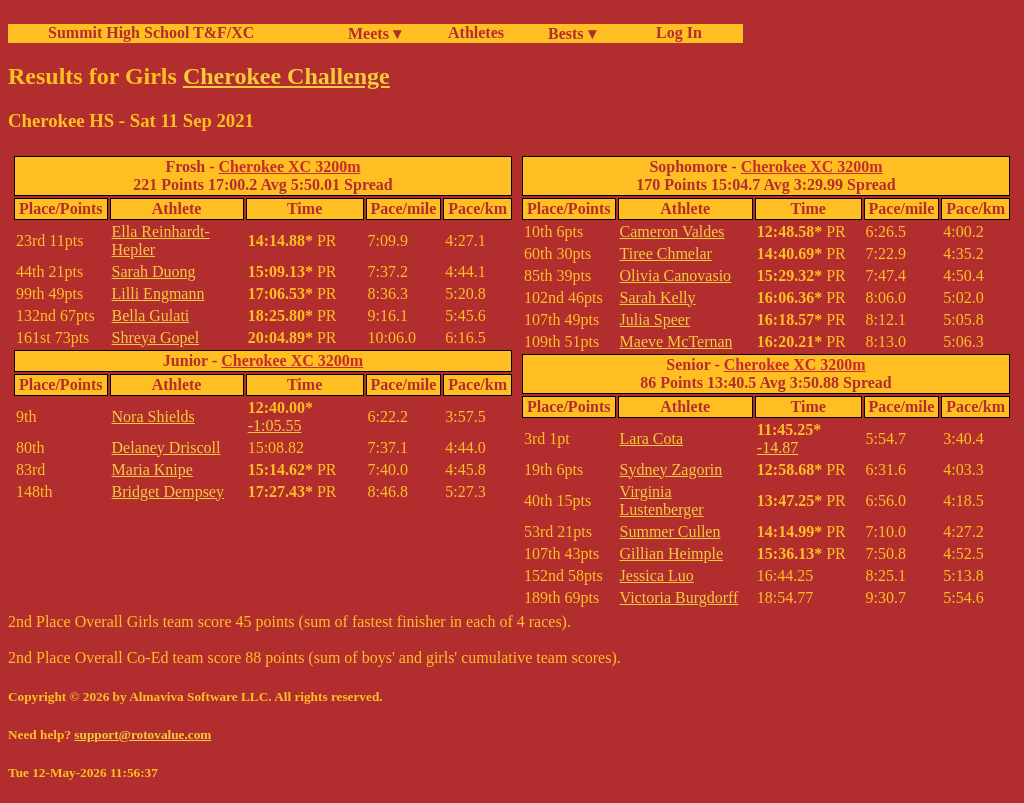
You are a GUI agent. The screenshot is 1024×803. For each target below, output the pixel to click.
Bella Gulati (151, 315)
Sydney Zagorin (671, 469)
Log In (675, 32)
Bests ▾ (572, 33)
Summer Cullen (670, 531)
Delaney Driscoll (166, 447)
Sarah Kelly (658, 297)
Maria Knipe (152, 469)
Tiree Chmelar (666, 253)
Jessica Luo (657, 575)
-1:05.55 (275, 425)
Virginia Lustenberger (662, 500)
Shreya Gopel (156, 337)
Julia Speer (655, 319)
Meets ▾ (374, 33)
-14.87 (777, 447)
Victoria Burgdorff (679, 597)
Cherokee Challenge (286, 76)
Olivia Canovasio (676, 275)
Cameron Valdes (672, 231)
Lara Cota (652, 438)
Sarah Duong (154, 271)
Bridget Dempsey (168, 491)
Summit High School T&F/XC (151, 32)
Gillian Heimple (672, 553)
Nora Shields (153, 416)
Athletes (476, 32)
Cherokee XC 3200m (290, 166)
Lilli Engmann (158, 293)
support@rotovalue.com (142, 734)
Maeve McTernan (676, 341)
